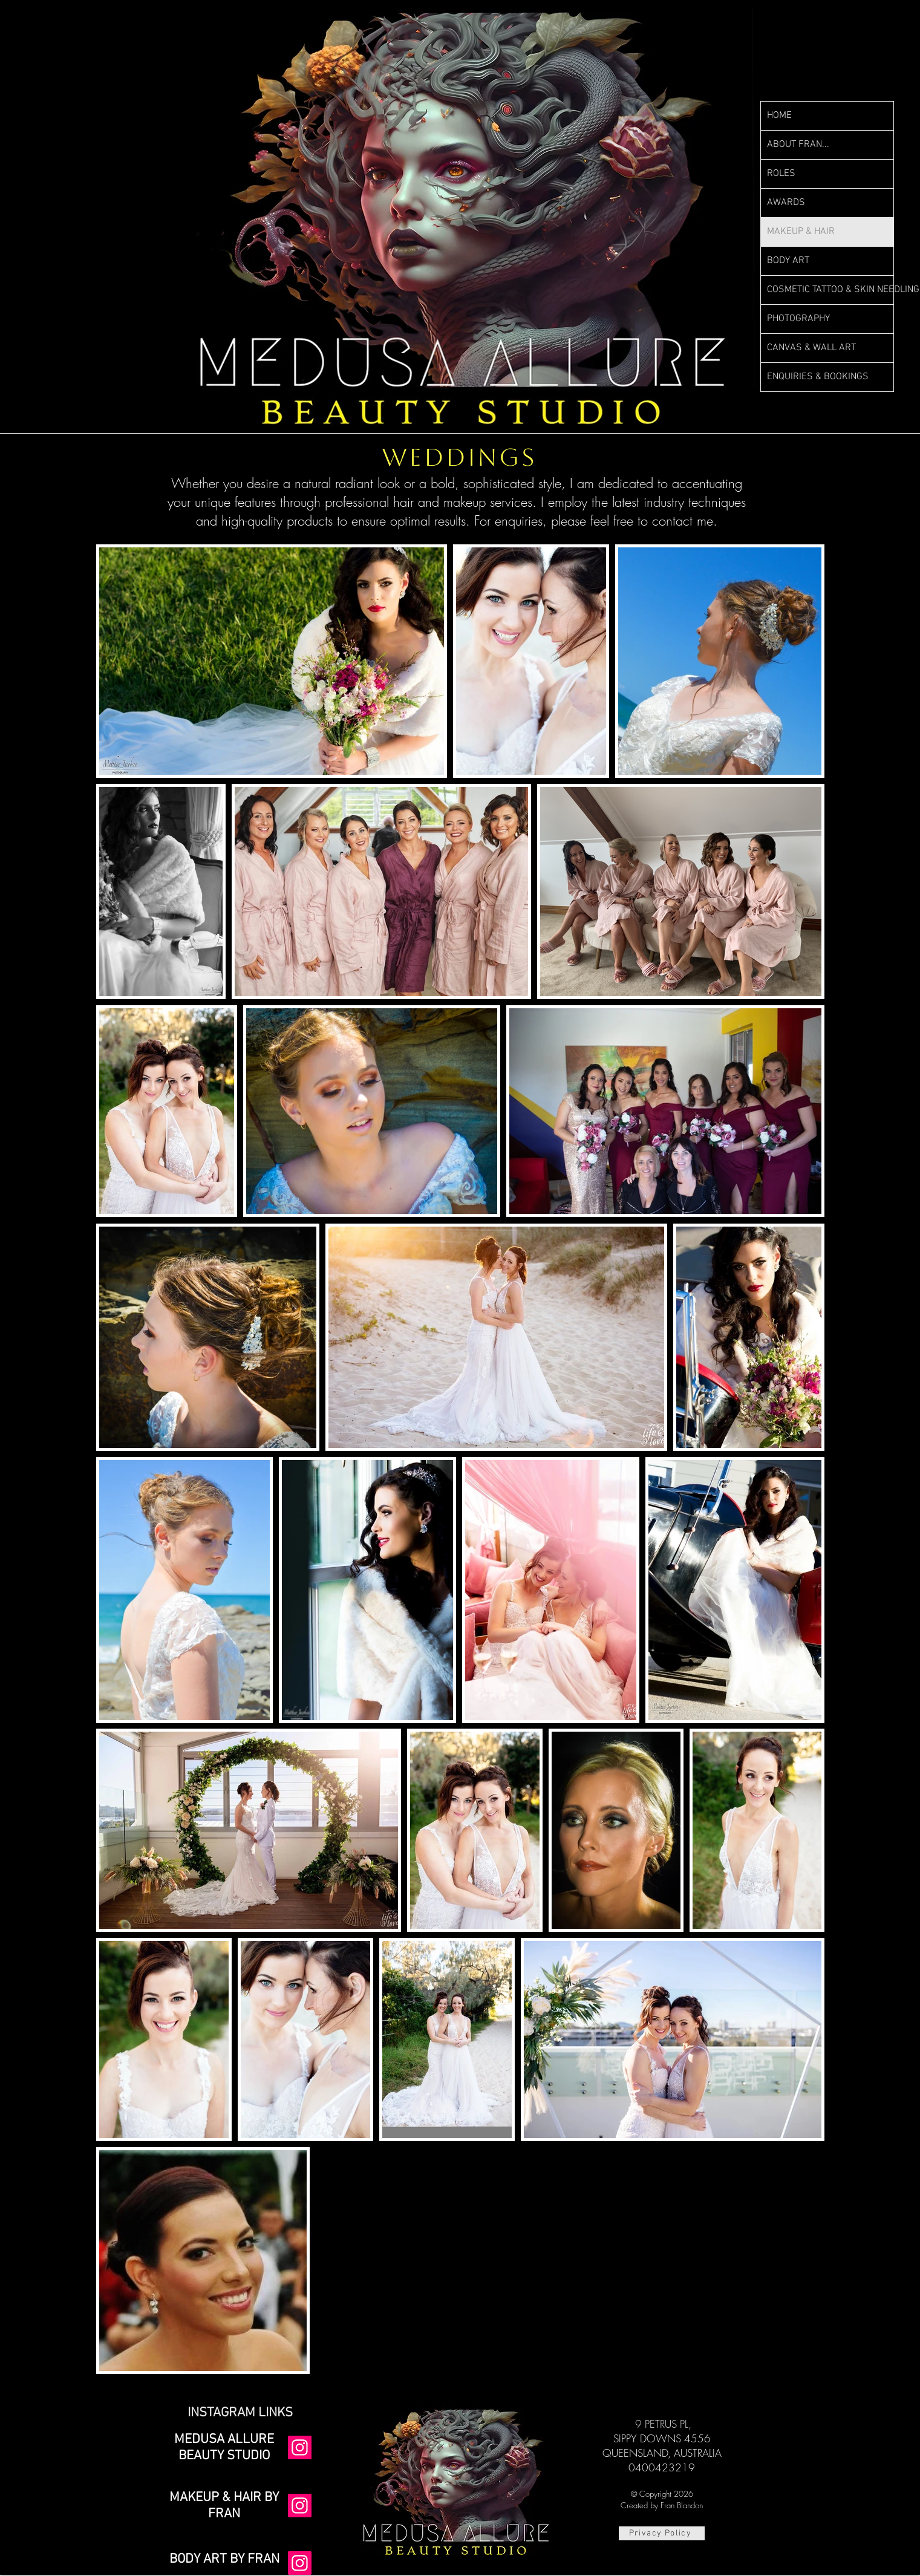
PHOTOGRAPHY (798, 319)
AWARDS (786, 203)
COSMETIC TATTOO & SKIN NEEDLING (830, 290)
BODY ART (788, 261)
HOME (779, 115)
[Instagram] (300, 2447)
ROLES (781, 174)
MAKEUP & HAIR (801, 232)
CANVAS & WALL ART (811, 348)
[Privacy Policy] (662, 2533)
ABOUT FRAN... (798, 145)
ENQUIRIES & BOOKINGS (818, 377)
